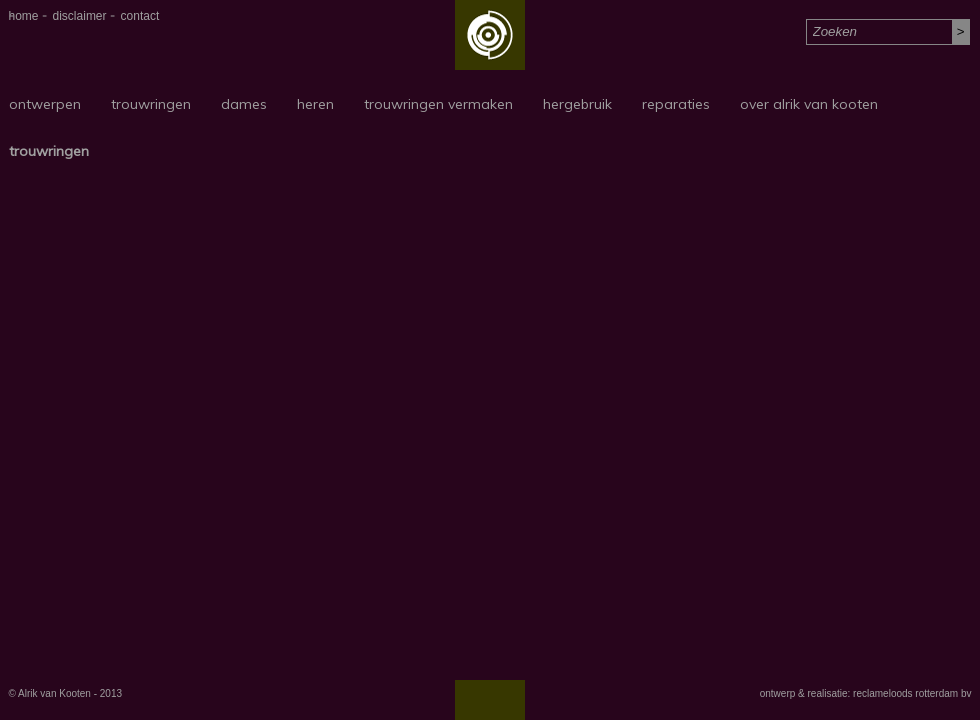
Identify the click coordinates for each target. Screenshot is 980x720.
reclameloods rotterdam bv (912, 693)
